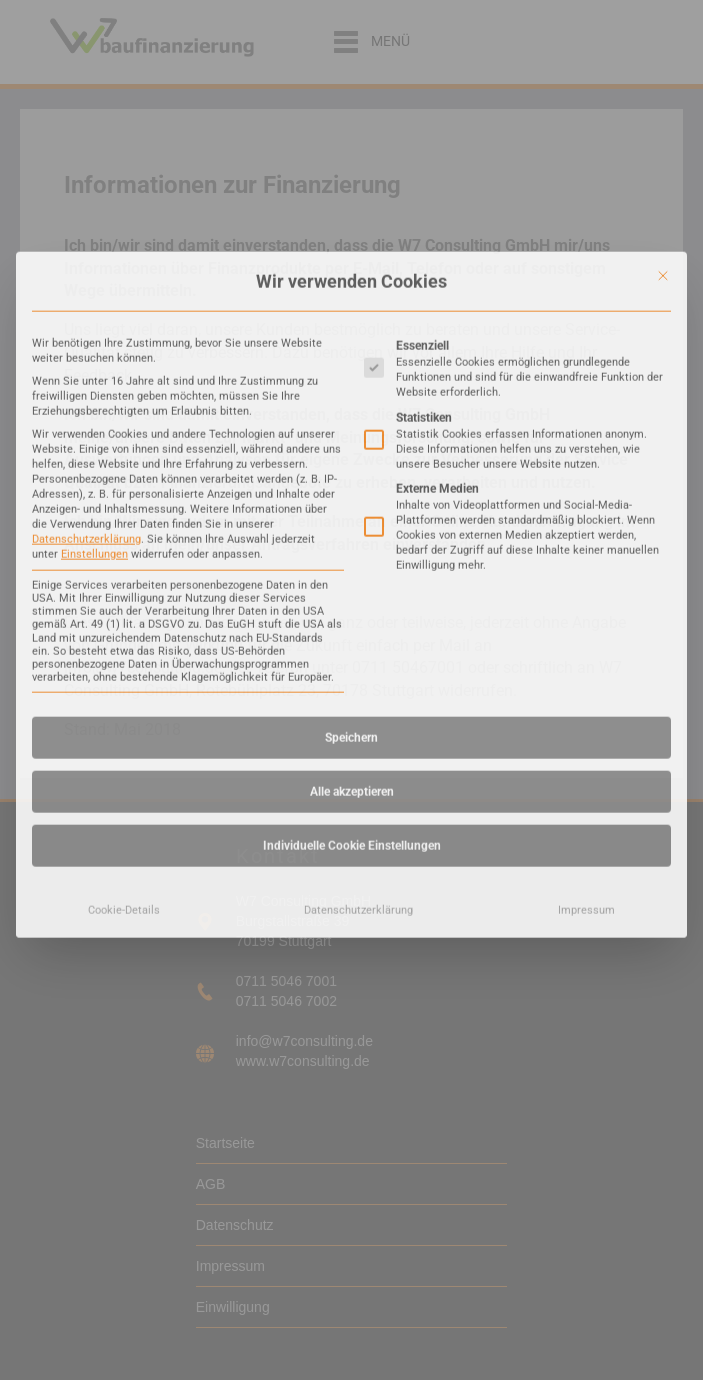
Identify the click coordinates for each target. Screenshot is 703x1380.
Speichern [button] (351, 542)
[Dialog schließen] (663, 80)
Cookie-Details (124, 714)
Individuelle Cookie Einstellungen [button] (352, 650)
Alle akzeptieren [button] (352, 596)
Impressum (586, 714)
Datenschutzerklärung (86, 343)
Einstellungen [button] (94, 358)
